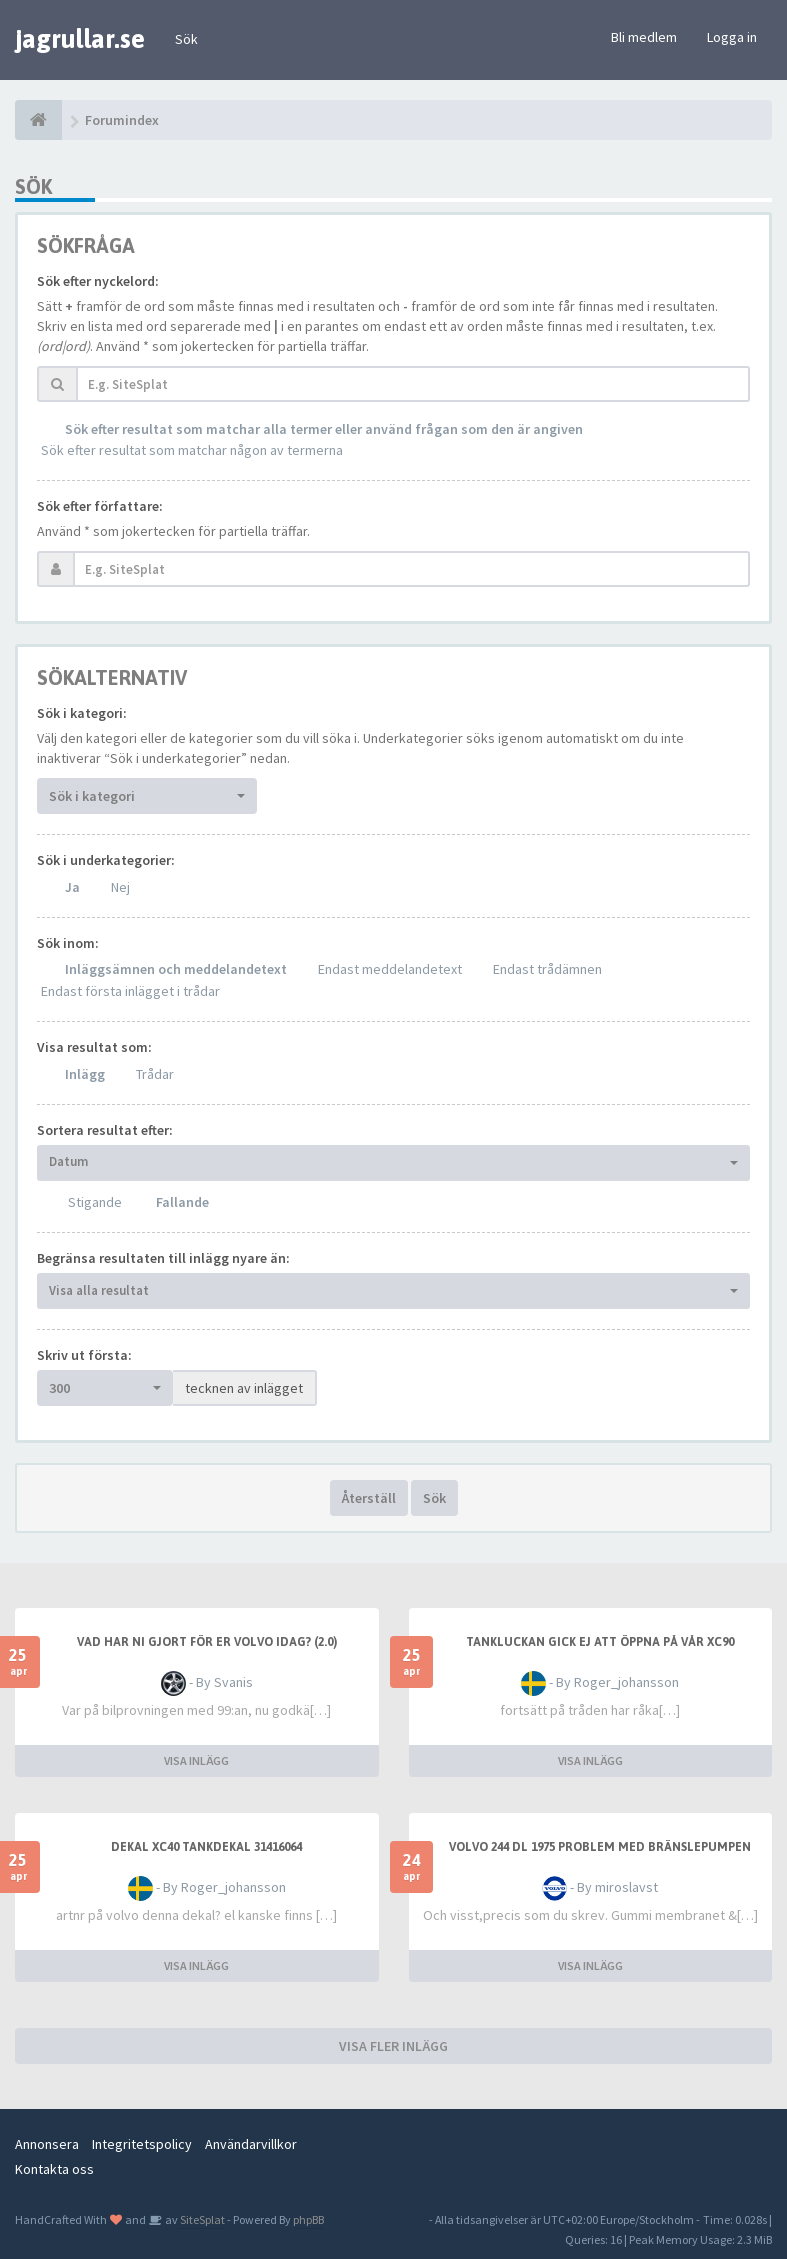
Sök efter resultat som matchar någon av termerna (192, 450)
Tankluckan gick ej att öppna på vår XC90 (600, 1642)
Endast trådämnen (547, 969)
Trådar (155, 1074)
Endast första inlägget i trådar (130, 991)
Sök (186, 39)
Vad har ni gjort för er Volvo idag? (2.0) (207, 1642)
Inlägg (85, 1074)
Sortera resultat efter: (105, 1130)
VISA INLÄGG (196, 1760)
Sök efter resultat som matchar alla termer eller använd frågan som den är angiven (324, 429)
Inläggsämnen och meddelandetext (176, 969)
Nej (120, 887)
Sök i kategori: (82, 713)
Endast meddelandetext (390, 969)
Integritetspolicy (142, 2144)
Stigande (95, 1202)
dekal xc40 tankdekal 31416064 (206, 1847)
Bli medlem (644, 37)
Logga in (732, 37)
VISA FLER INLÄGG (393, 2046)
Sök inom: (68, 943)
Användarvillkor (251, 2144)
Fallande (182, 1202)
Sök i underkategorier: (106, 860)
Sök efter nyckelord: (98, 281)
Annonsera (47, 2144)
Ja (72, 887)
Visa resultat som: (94, 1047)
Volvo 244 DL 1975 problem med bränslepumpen (600, 1847)
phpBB (308, 2219)
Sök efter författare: (100, 506)
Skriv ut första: (84, 1355)
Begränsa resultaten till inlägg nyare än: (163, 1258)
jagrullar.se (80, 39)
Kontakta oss (54, 2169)
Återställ (369, 1498)
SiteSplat (201, 2219)
